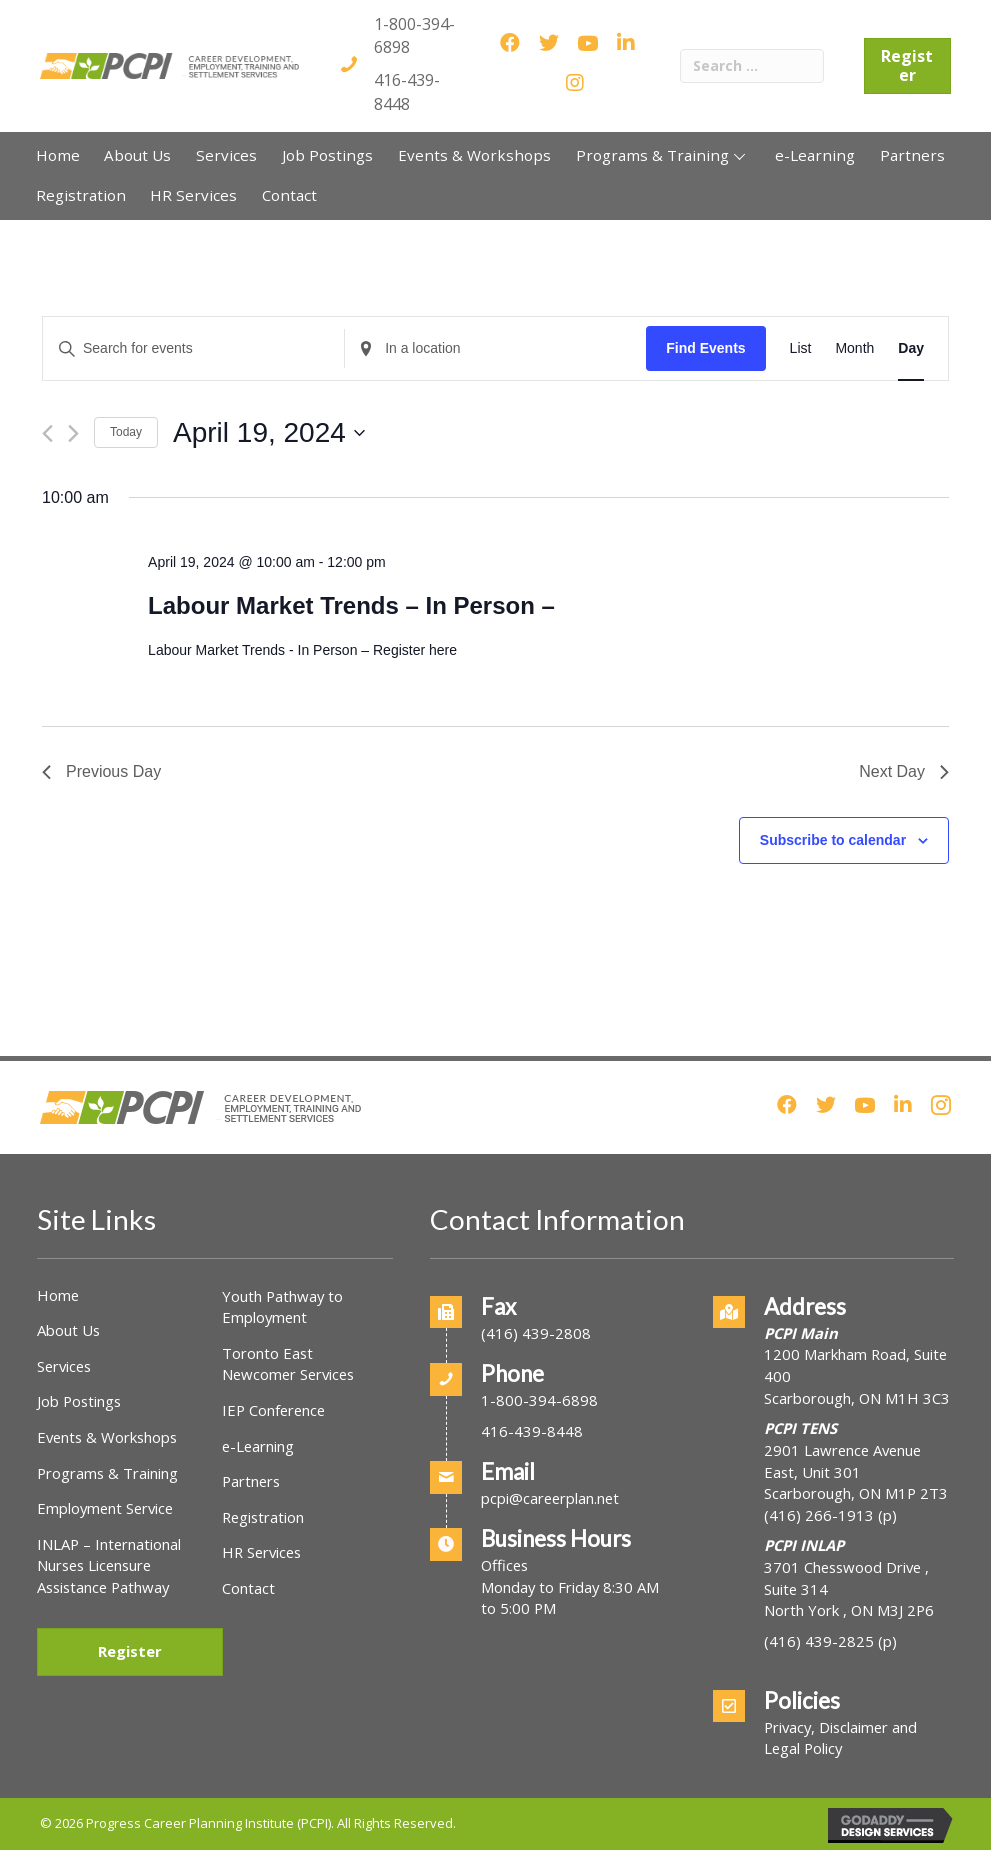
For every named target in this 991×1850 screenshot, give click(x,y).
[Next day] (73, 433)
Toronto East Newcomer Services (288, 1364)
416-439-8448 (407, 91)
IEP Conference (273, 1410)
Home (58, 1295)
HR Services (261, 1552)
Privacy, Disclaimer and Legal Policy (840, 1738)
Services (64, 1366)
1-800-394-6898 (539, 1400)
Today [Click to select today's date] (126, 432)
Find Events (705, 348)
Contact (248, 1588)
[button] (739, 156)
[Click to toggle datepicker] (269, 433)
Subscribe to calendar (833, 840)
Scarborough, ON (856, 1493)
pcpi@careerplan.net (550, 1498)
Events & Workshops (107, 1437)
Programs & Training (107, 1473)
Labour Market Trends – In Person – (351, 605)
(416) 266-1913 (819, 1515)
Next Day (904, 771)
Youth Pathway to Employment (282, 1307)
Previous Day (101, 771)
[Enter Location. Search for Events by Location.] (495, 348)
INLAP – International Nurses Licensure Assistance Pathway (109, 1565)
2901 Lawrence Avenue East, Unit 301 (842, 1461)
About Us (68, 1330)
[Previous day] (47, 433)
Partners (251, 1481)
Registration (263, 1517)
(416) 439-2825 (819, 1641)
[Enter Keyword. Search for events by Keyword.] (193, 348)
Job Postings (79, 1401)
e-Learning (258, 1446)
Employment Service (105, 1508)
